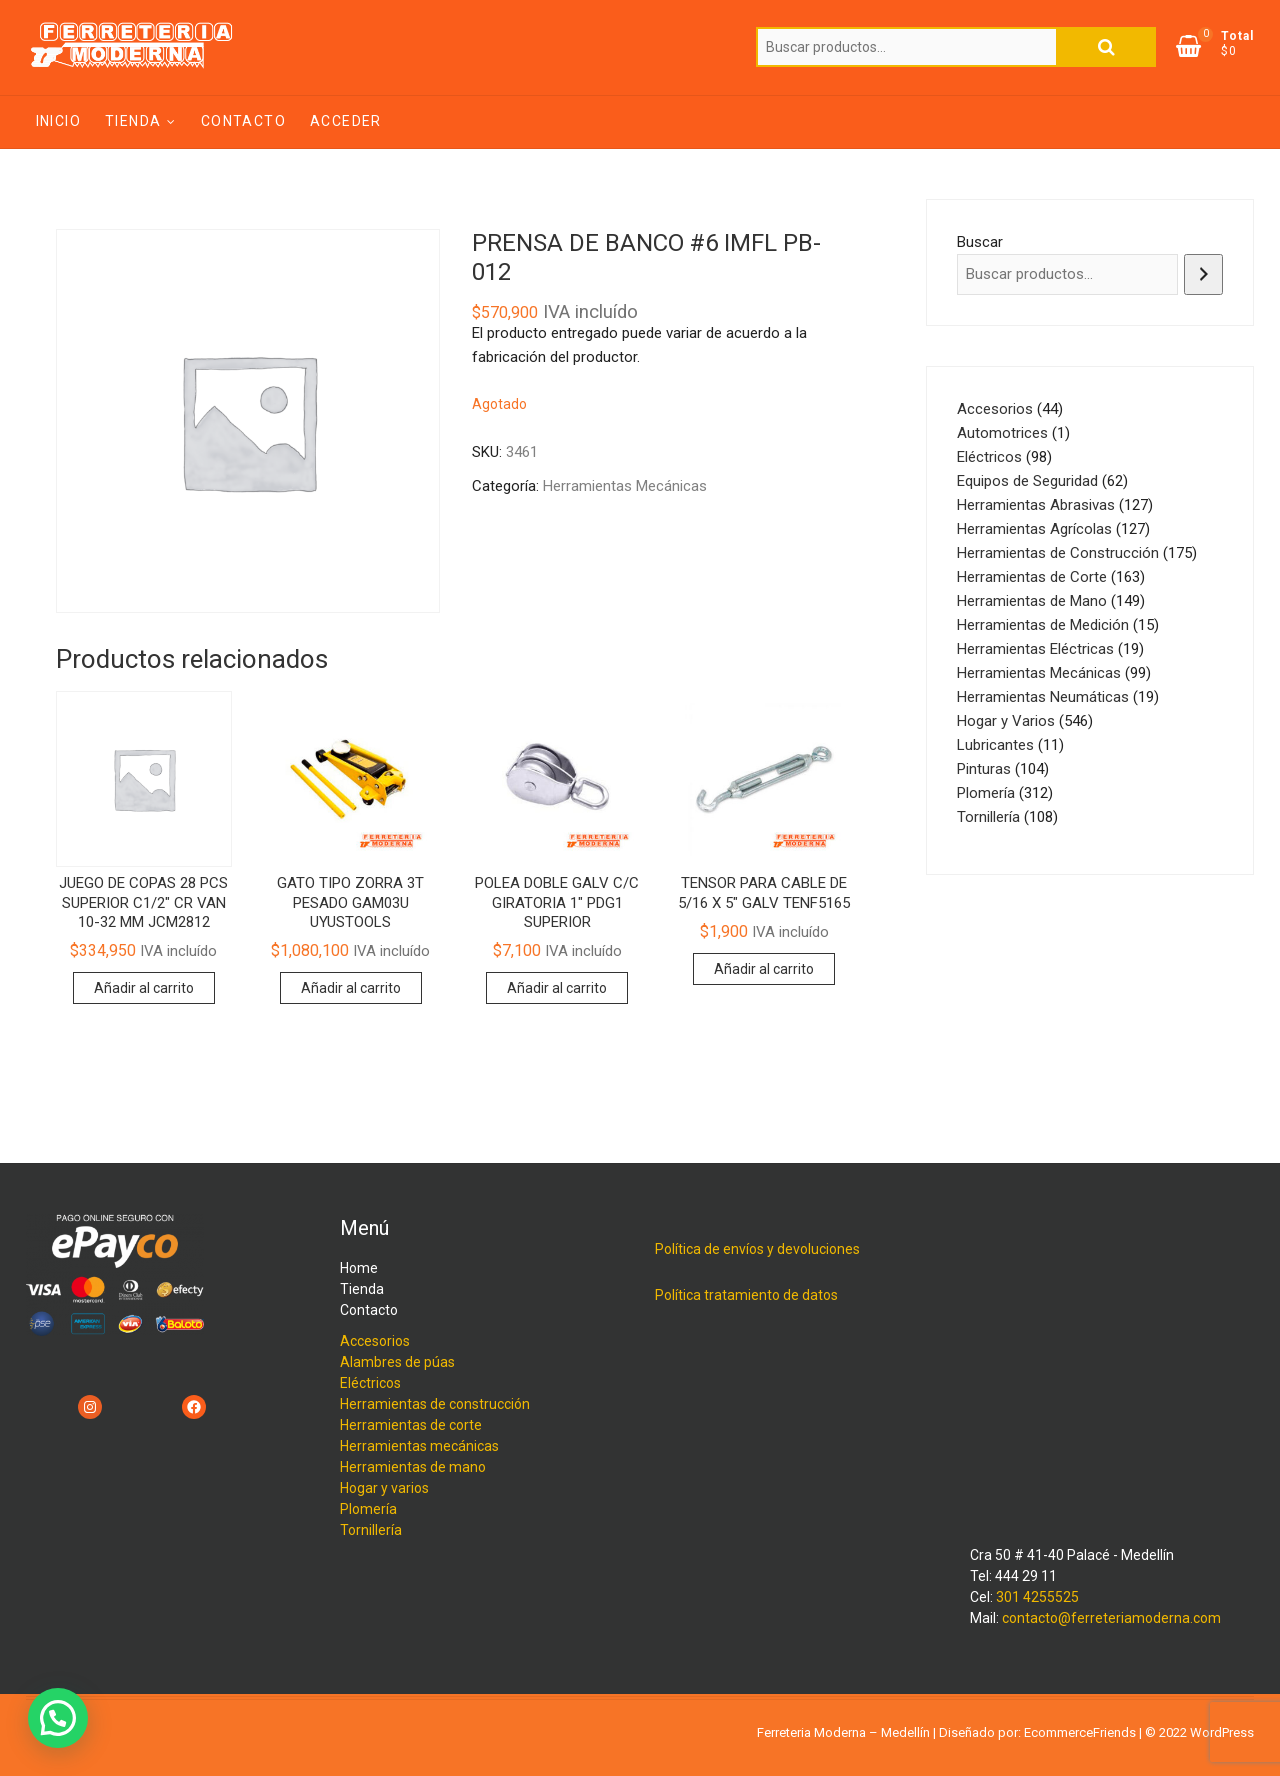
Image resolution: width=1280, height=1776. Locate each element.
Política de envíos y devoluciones (757, 1249)
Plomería (368, 1509)
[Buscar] (1203, 274)
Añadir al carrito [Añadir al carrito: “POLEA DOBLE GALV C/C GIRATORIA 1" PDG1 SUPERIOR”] (557, 988)
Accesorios (375, 1341)
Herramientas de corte (411, 1425)
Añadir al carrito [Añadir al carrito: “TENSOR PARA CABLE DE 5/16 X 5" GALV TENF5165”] (764, 969)
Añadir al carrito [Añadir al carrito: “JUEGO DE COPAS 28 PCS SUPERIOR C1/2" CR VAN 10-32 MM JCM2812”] (144, 988)
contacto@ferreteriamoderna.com (1111, 1618)
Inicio (58, 121)
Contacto (243, 121)
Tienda (133, 121)
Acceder (346, 121)
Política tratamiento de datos (746, 1295)
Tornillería (371, 1530)
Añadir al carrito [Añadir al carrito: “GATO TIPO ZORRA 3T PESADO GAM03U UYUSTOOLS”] (351, 988)
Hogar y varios (384, 1488)
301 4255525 (1037, 1597)
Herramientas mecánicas (419, 1446)
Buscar (1106, 47)
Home (359, 1268)
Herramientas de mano (413, 1467)
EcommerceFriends (1080, 1732)
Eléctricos (370, 1383)
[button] (58, 1718)
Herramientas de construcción (435, 1404)
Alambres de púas (397, 1362)
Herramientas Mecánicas (625, 486)
